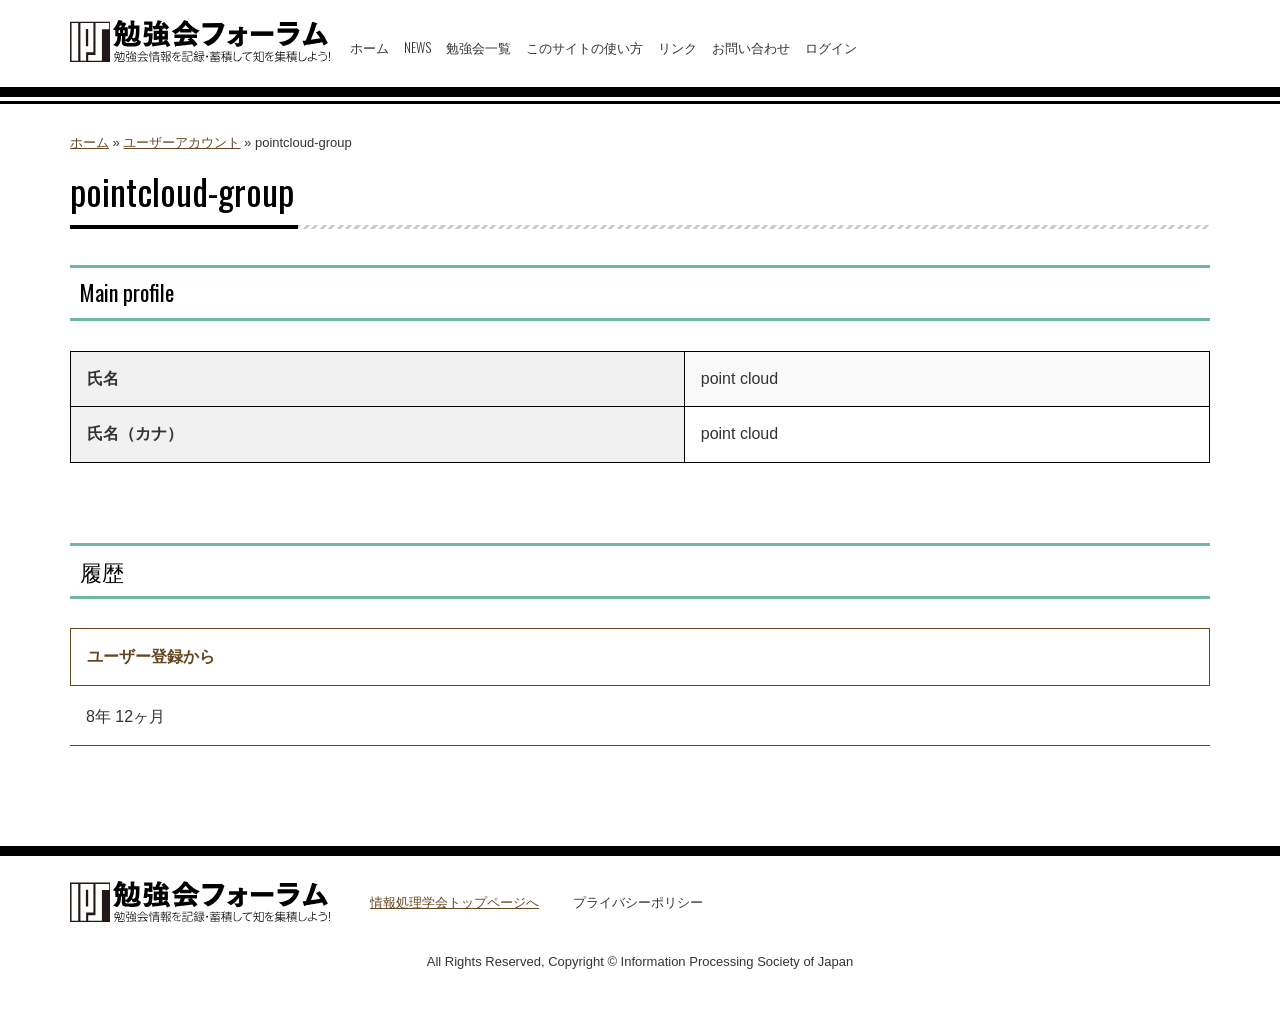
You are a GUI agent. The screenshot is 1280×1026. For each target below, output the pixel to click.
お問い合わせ (751, 47)
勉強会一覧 (478, 47)
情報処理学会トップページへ (454, 902)
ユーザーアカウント (181, 142)
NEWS (417, 47)
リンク (677, 47)
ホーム (369, 47)
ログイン (831, 47)
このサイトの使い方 (584, 47)
